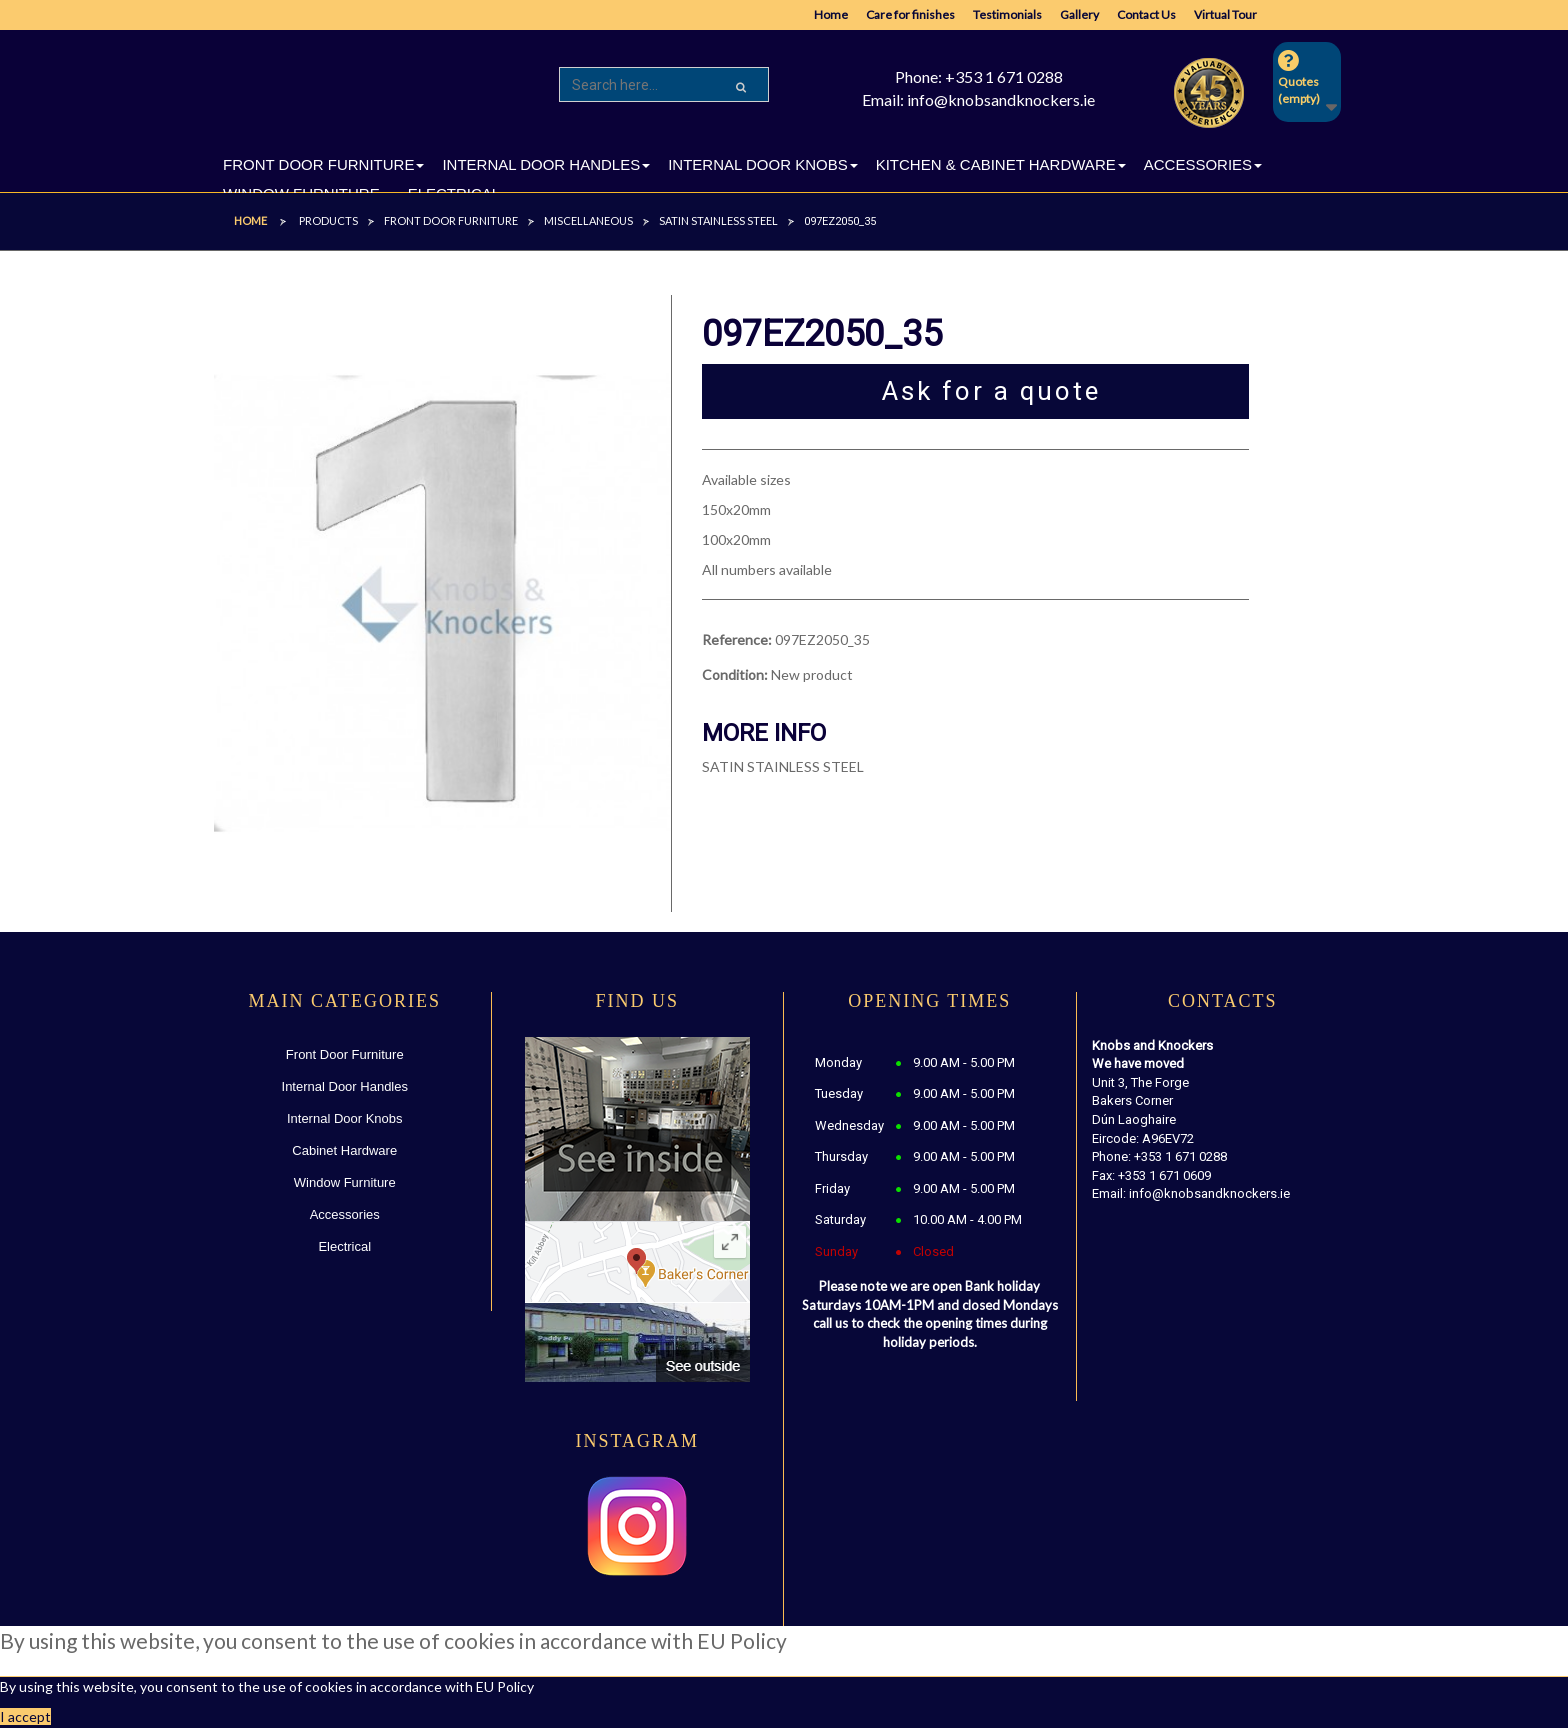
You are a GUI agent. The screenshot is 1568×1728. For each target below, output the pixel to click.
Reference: (737, 639)
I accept (25, 1716)
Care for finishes (910, 14)
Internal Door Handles (345, 1086)
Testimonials (1007, 14)
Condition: (735, 674)
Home (831, 14)
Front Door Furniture (345, 1054)
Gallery (1079, 14)
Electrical (344, 1246)
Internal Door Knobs (345, 1118)
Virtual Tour (1225, 14)
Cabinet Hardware (344, 1150)
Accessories (345, 1214)
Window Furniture (345, 1182)
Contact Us (1146, 14)
